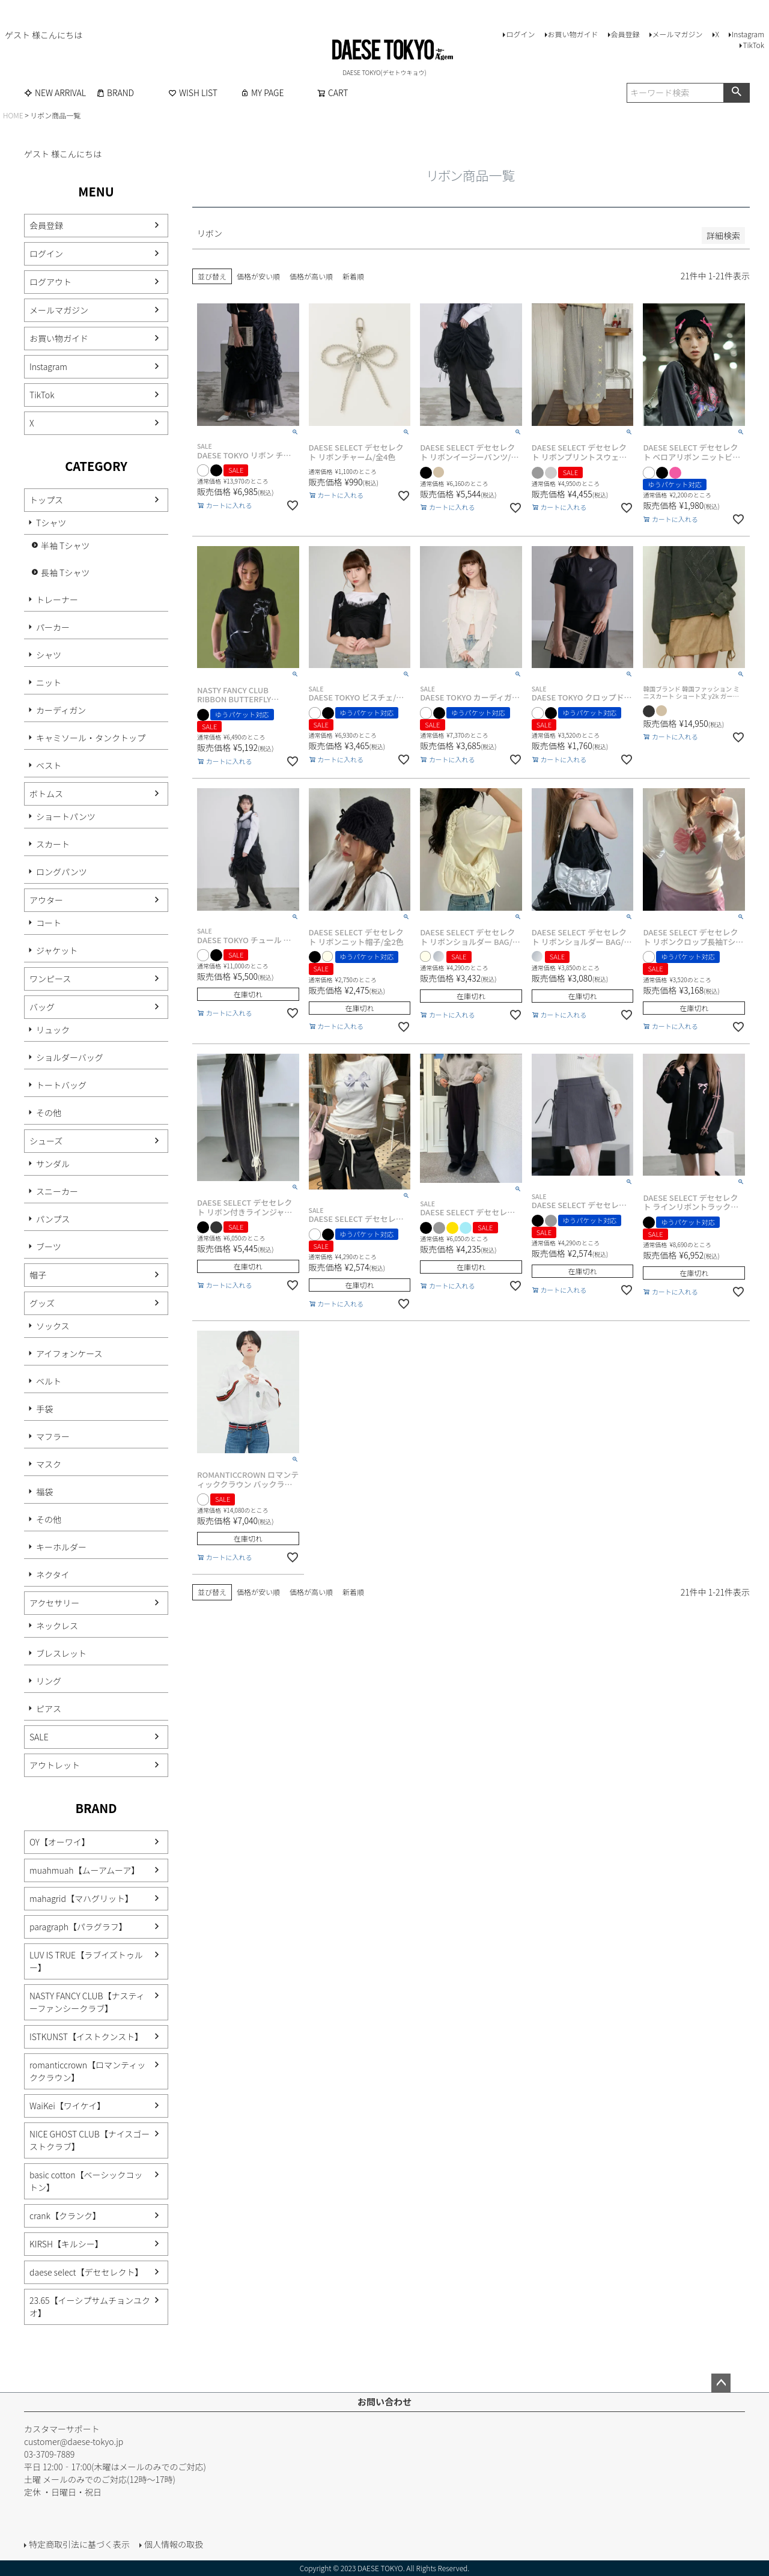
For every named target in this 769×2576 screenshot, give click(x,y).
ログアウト (50, 282)
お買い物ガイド (573, 34)
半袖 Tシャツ (65, 545)
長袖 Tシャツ (65, 573)
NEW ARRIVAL (55, 93)
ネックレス (57, 1626)
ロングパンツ (61, 872)
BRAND (115, 93)
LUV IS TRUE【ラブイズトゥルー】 (86, 1961)
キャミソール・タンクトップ (90, 738)
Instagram (748, 34)
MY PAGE (262, 93)
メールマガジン (677, 34)
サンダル (53, 1164)
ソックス (53, 1326)
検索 (736, 93)
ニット (48, 682)
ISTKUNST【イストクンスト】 (86, 2037)
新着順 (353, 276)
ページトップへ (721, 2383)
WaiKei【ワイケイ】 (67, 2106)
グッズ (42, 1303)
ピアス (48, 1709)
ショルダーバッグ (69, 1057)
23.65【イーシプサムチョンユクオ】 (89, 2306)
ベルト (48, 1381)
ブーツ (48, 1247)
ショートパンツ (66, 816)
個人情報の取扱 (173, 2544)
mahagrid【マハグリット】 (81, 1898)
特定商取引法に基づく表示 (79, 2544)
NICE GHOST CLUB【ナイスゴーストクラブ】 (89, 2140)
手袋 (44, 1409)
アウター (46, 900)
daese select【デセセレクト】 (86, 2272)
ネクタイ (52, 1575)
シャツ (48, 655)
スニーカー (57, 1191)
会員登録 (625, 34)
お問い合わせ (384, 2401)
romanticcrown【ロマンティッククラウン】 (87, 2071)
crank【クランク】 (65, 2216)
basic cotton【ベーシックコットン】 (85, 2181)
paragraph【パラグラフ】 (78, 1927)
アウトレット (54, 1765)
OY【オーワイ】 (59, 1842)
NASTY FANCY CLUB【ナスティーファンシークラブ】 (87, 2002)
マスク (48, 1464)
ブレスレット (61, 1653)
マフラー (53, 1436)
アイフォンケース (69, 1353)
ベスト (48, 765)
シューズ (45, 1141)
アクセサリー (54, 1603)
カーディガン (61, 710)
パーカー (53, 627)
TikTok (753, 45)
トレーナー (57, 600)
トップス (46, 500)
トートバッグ (61, 1085)
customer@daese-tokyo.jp (73, 2441)
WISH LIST (192, 93)
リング (48, 1681)
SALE (39, 1737)
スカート (53, 844)
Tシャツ (51, 523)
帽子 (37, 1275)
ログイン (520, 34)
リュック (53, 1030)
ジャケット (57, 950)
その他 (48, 1113)
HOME (13, 115)
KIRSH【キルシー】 (66, 2244)
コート (48, 923)
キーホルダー (61, 1547)
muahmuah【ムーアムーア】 (84, 1870)
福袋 (44, 1492)
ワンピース (50, 979)
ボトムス (46, 794)
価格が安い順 (258, 276)
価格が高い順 (311, 276)
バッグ (42, 1007)
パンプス (53, 1219)
